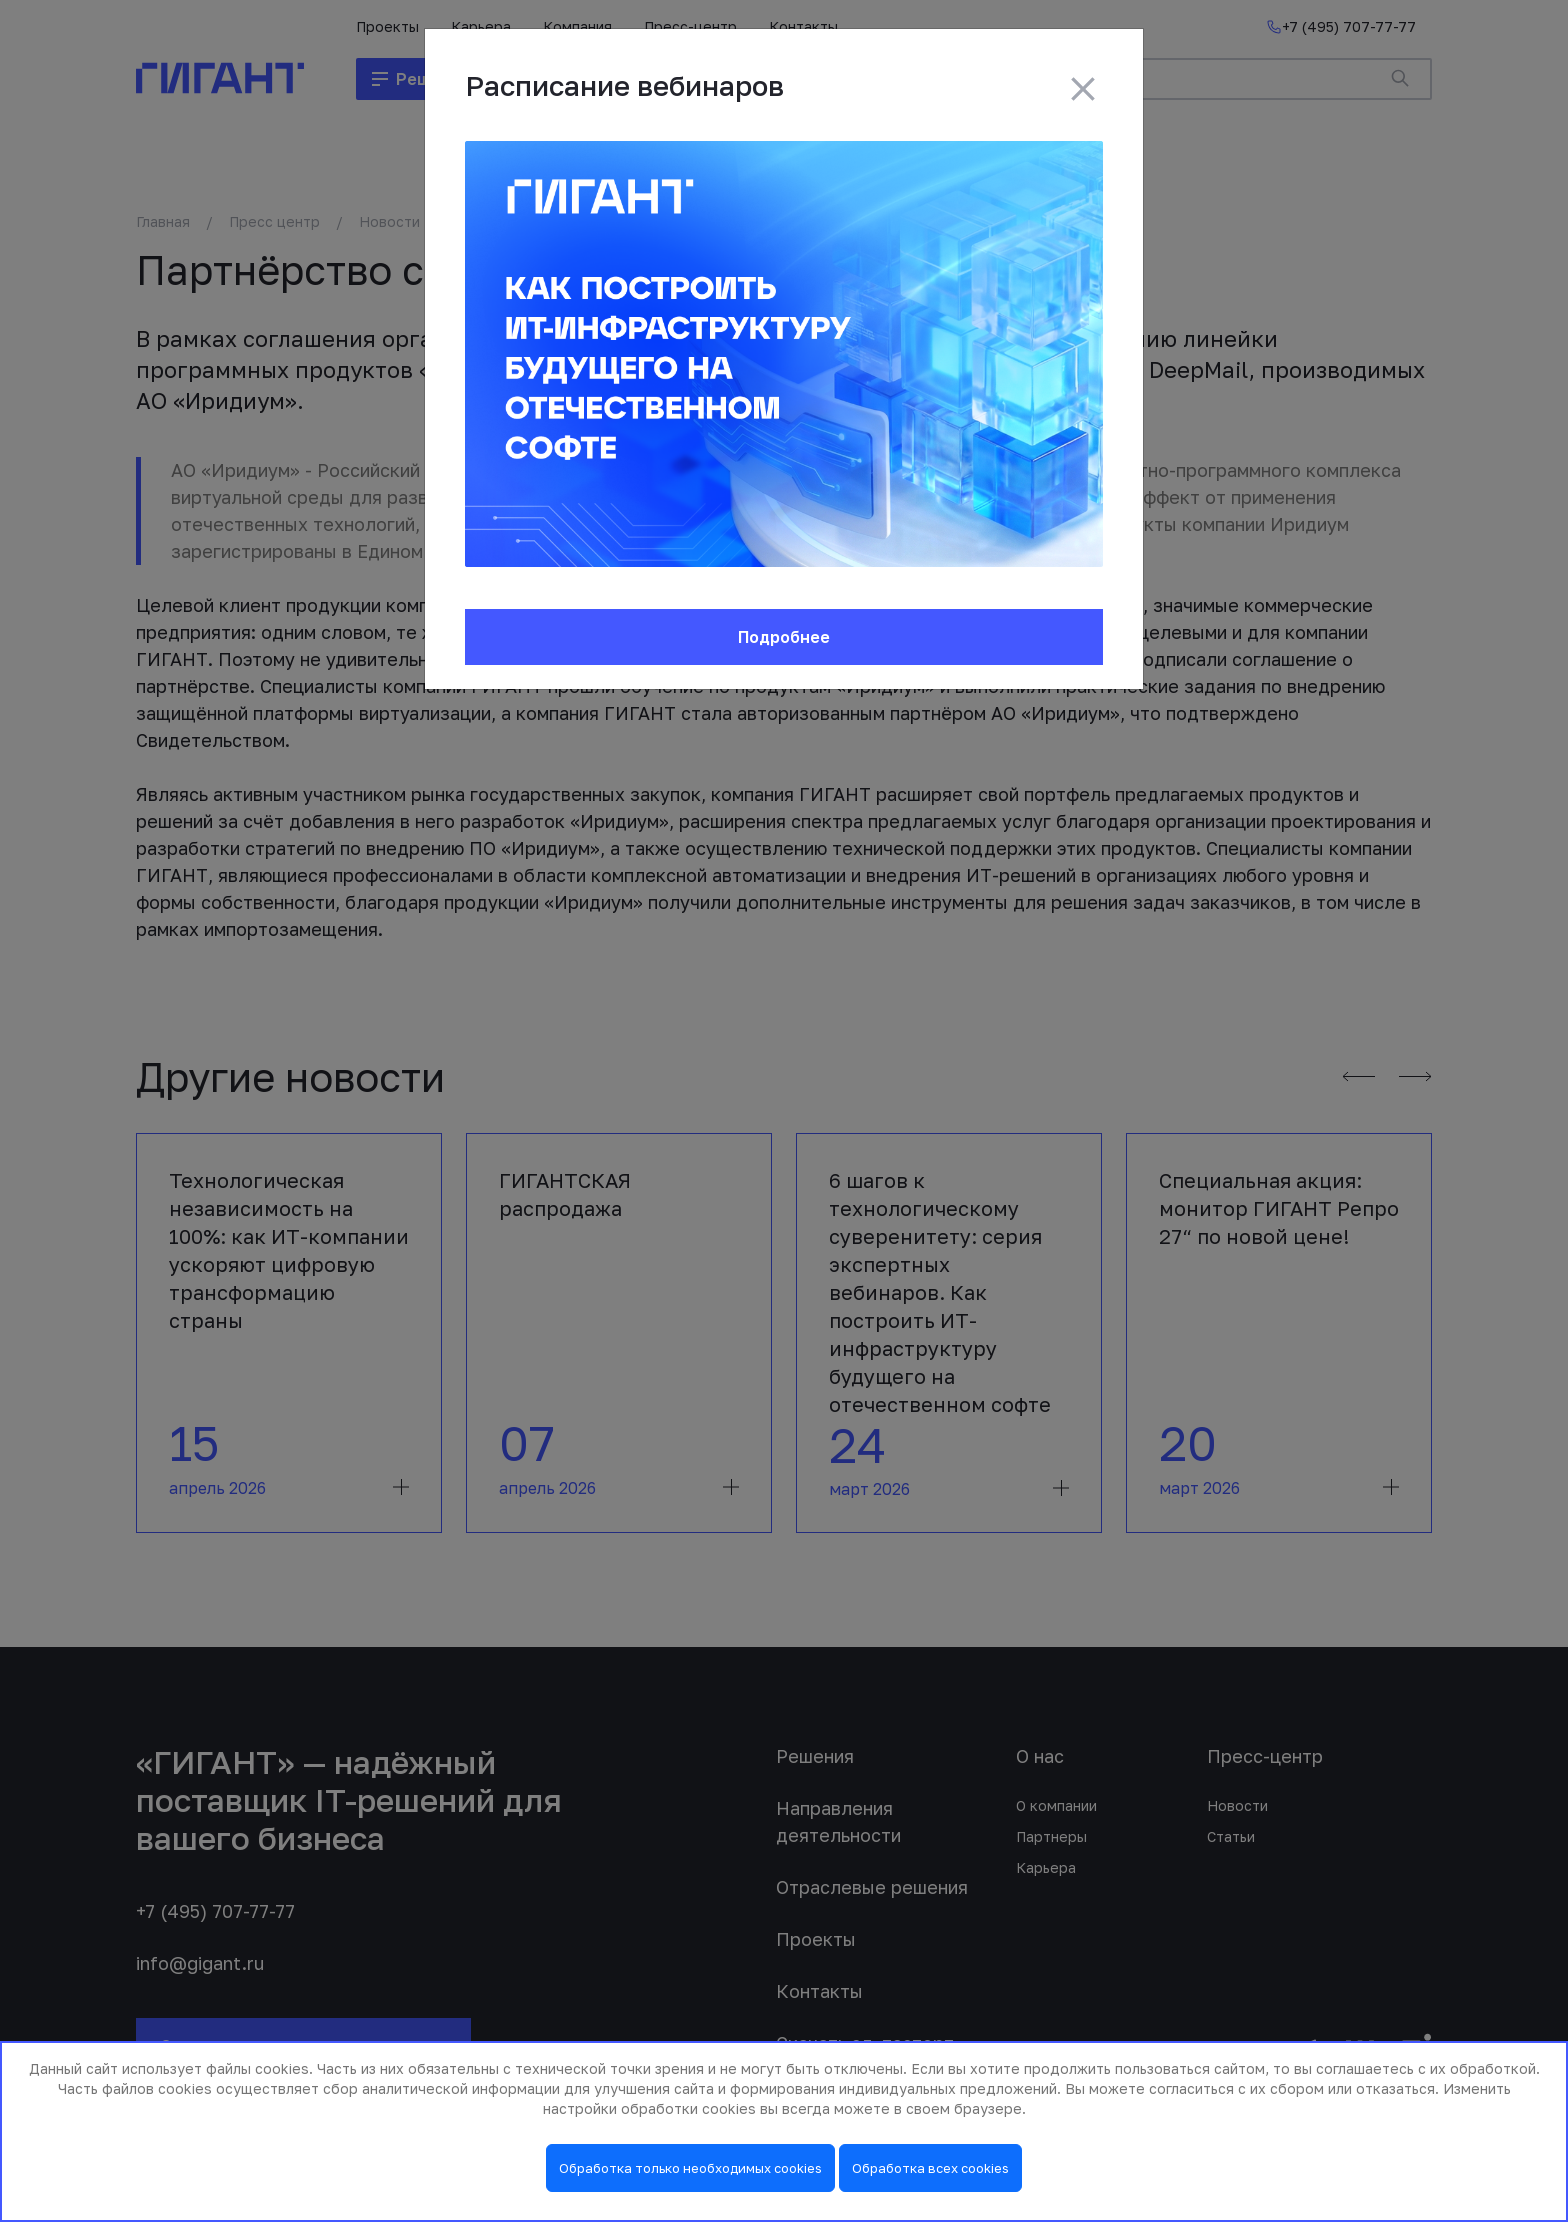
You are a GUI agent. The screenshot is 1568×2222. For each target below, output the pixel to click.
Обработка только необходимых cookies (690, 2168)
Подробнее (784, 637)
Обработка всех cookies (930, 2168)
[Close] (1083, 89)
